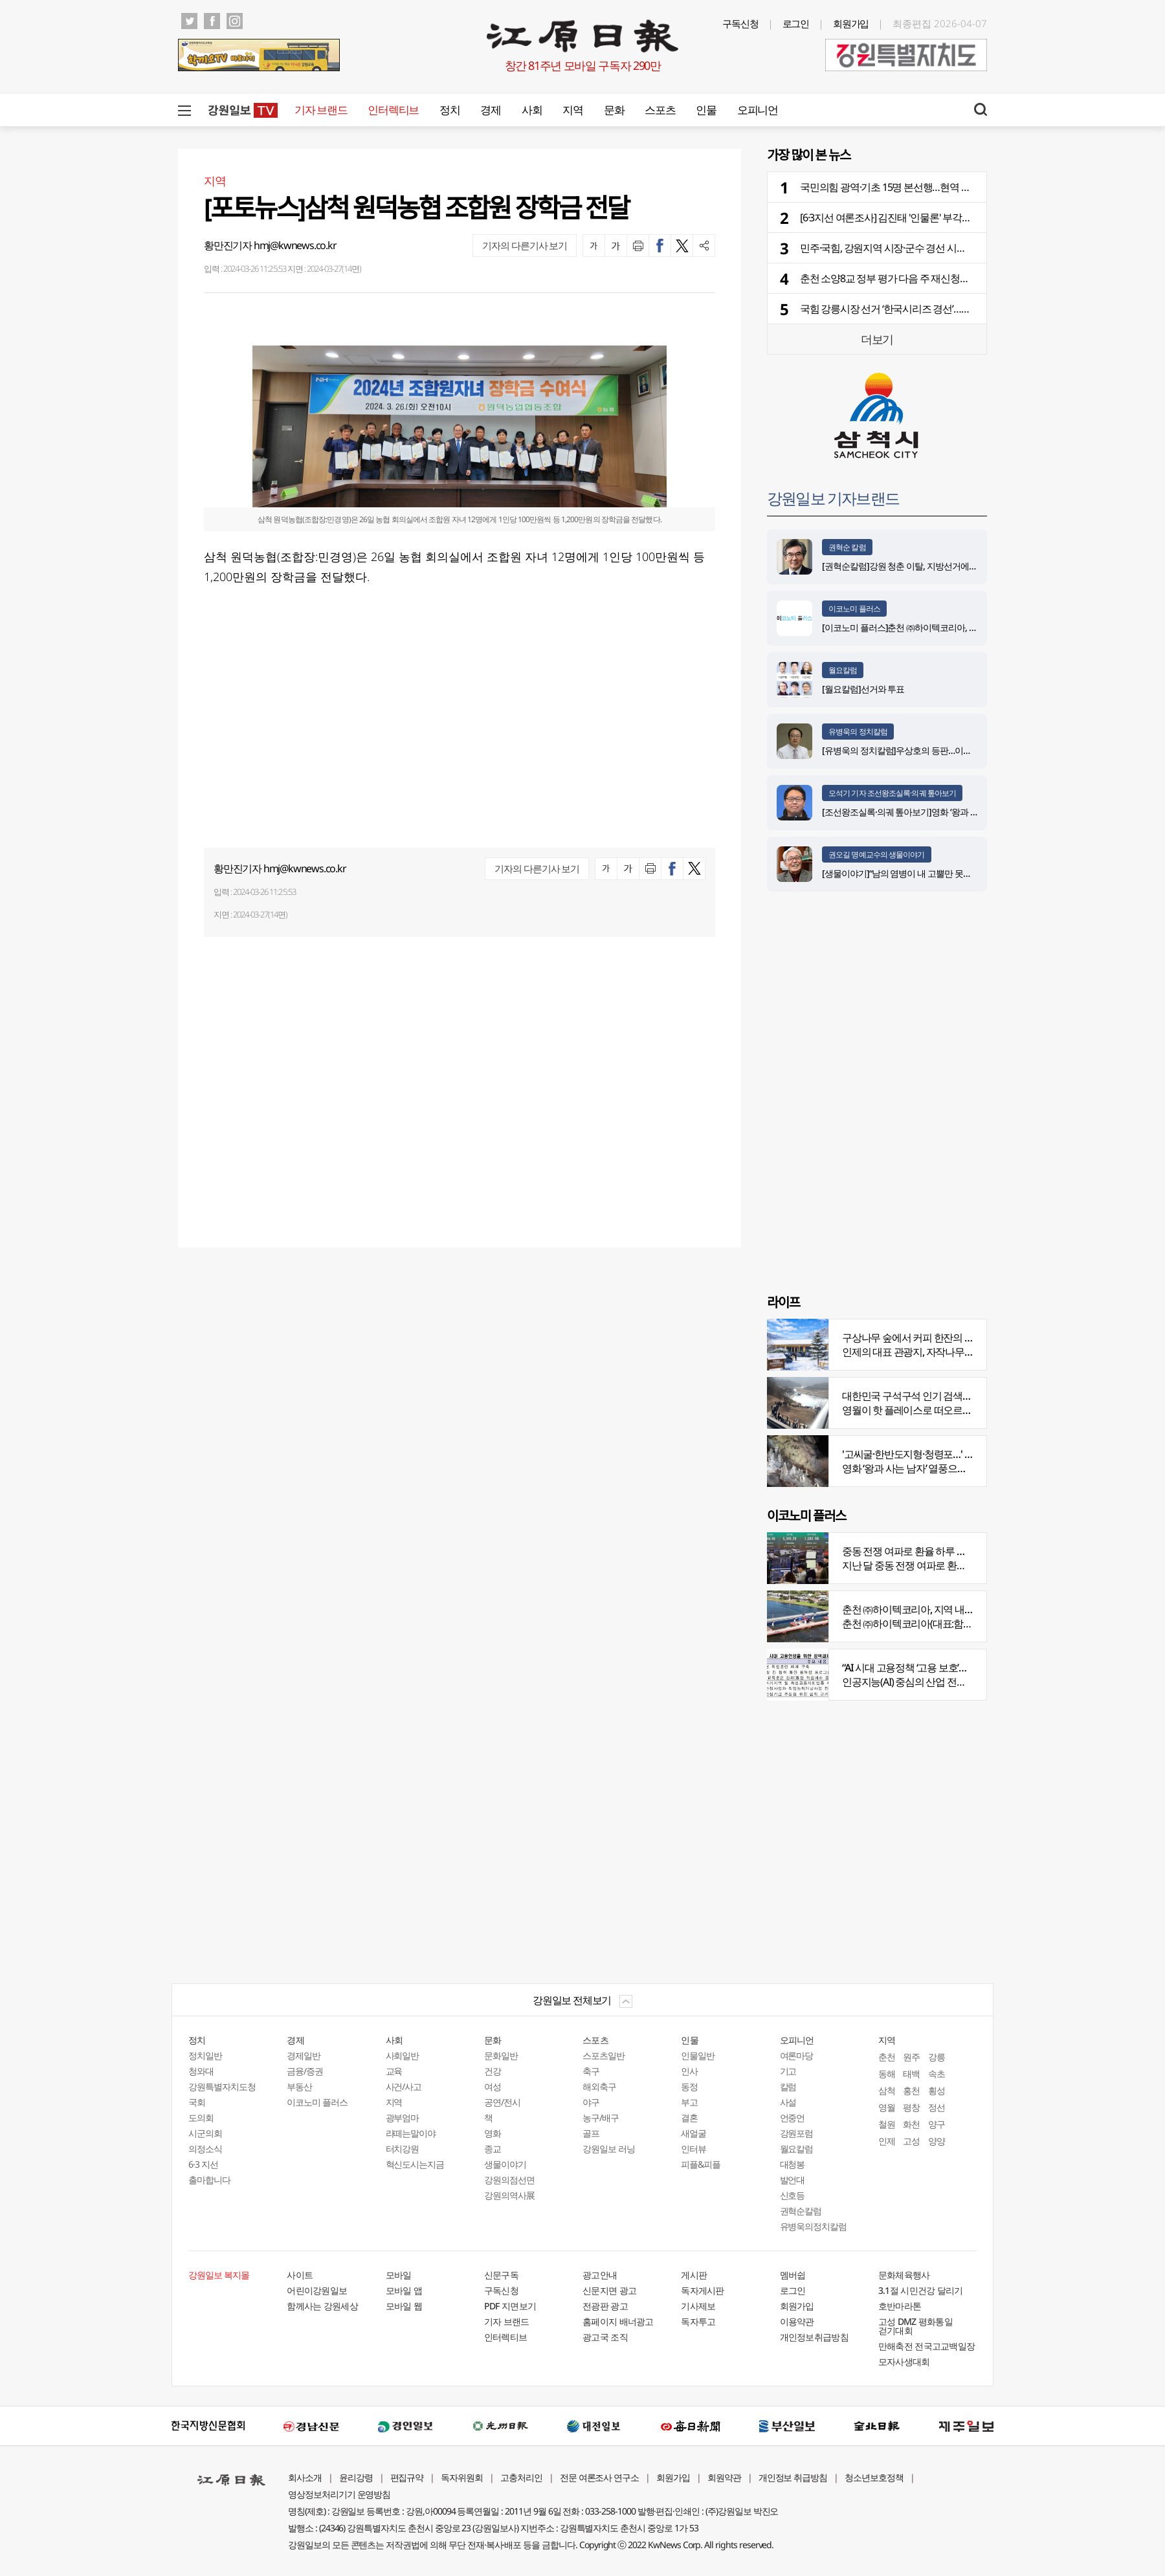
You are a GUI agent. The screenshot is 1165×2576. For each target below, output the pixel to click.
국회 (196, 2102)
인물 (706, 109)
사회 (532, 109)
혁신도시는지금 (415, 2164)
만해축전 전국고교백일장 (926, 2346)
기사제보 (698, 2306)
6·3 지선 (203, 2164)
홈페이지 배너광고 (618, 2321)
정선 (936, 2107)
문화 (614, 109)
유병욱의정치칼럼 (813, 2226)
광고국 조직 (605, 2337)
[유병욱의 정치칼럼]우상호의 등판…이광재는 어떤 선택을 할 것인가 (946, 750)
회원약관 (724, 2477)
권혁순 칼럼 (847, 547)
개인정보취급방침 (814, 2337)
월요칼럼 (842, 670)
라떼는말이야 (411, 2133)
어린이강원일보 (317, 2290)
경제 (490, 109)
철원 (886, 2124)
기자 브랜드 (320, 109)
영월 (886, 2107)
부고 (689, 2102)
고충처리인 (521, 2477)
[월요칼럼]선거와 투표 (863, 689)
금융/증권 (305, 2071)
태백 (911, 2073)
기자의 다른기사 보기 (524, 245)
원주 (911, 2057)
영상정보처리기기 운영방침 (339, 2494)
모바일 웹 (404, 2306)
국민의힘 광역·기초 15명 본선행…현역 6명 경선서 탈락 (913, 187)
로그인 (796, 23)
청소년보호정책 (874, 2477)
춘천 (886, 2057)
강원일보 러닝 (608, 2148)
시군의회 (205, 2133)
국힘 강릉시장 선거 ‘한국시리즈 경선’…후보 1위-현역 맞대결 (924, 309)
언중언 (792, 2117)
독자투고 (698, 2321)
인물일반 (698, 2055)
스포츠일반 (603, 2055)
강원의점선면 (509, 2180)
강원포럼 (797, 2133)
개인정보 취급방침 (793, 2477)
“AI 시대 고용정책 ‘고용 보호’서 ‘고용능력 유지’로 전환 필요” (964, 1667)
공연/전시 (502, 2102)
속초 (936, 2073)
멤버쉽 (793, 2275)
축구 (590, 2071)
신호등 (792, 2195)
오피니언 (757, 109)
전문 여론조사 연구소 (599, 2477)
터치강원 (402, 2148)
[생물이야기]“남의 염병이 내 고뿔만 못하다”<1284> (915, 873)
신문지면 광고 (609, 2290)
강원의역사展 (509, 2195)
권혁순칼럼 (801, 2211)
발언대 (792, 2180)
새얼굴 (693, 2133)
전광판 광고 (605, 2306)
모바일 (399, 2275)
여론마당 (797, 2055)
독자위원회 (462, 2477)
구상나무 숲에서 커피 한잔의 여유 (912, 1337)
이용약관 (797, 2321)
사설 (788, 2102)
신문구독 (501, 2275)
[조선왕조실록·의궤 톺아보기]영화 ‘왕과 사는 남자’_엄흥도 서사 (938, 812)
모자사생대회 (904, 2361)
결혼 (689, 2117)
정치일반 (205, 2055)
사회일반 (402, 2055)
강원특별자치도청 (222, 2086)
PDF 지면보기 (510, 2306)
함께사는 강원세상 (322, 2306)
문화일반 (501, 2055)
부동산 (299, 2086)
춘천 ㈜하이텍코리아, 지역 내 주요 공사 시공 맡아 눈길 (955, 1609)
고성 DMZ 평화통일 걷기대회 (915, 2326)
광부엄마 (402, 2117)
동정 (689, 2086)
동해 (886, 2073)
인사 (689, 2071)
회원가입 (851, 23)
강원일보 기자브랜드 (833, 498)
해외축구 (599, 2086)
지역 (572, 109)
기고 (788, 2071)
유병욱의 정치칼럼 (857, 731)
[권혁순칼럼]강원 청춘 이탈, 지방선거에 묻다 (905, 566)
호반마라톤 (900, 2306)
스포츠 (660, 109)
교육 (394, 2071)
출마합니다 (209, 2180)
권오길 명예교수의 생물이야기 (876, 854)
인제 (886, 2141)
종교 (492, 2148)
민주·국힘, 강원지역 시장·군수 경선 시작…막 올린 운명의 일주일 (932, 248)
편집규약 (407, 2477)
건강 (492, 2071)
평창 (911, 2107)
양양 (936, 2141)
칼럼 (788, 2086)
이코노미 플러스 (854, 608)
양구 (936, 2124)
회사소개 (305, 2477)
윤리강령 (356, 2477)
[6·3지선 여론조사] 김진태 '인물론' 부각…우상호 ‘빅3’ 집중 (919, 217)
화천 (911, 2124)
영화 (492, 2133)
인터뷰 (693, 2148)
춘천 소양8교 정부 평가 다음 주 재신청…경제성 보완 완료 (919, 278)
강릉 (936, 2057)
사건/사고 (404, 2086)
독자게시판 (702, 2290)
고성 (911, 2141)
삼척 (886, 2090)
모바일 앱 (404, 2290)
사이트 (300, 2275)
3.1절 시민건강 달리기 (920, 2290)
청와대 (201, 2071)
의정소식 (205, 2148)
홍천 (911, 2090)
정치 (449, 109)
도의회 (201, 2117)
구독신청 (740, 23)
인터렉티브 (393, 109)
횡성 (936, 2090)
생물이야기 (505, 2164)
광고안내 (599, 2275)
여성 (492, 2086)
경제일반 (303, 2055)
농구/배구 (600, 2117)
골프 (590, 2133)
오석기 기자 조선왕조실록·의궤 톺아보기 (892, 792)
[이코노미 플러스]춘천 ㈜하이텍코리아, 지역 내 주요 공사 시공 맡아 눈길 (955, 627)
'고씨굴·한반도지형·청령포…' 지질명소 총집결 (937, 1454)
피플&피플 (700, 2164)
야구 (590, 2102)
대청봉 (792, 2164)
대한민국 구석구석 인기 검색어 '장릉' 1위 (927, 1396)
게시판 (694, 2275)
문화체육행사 (904, 2275)
